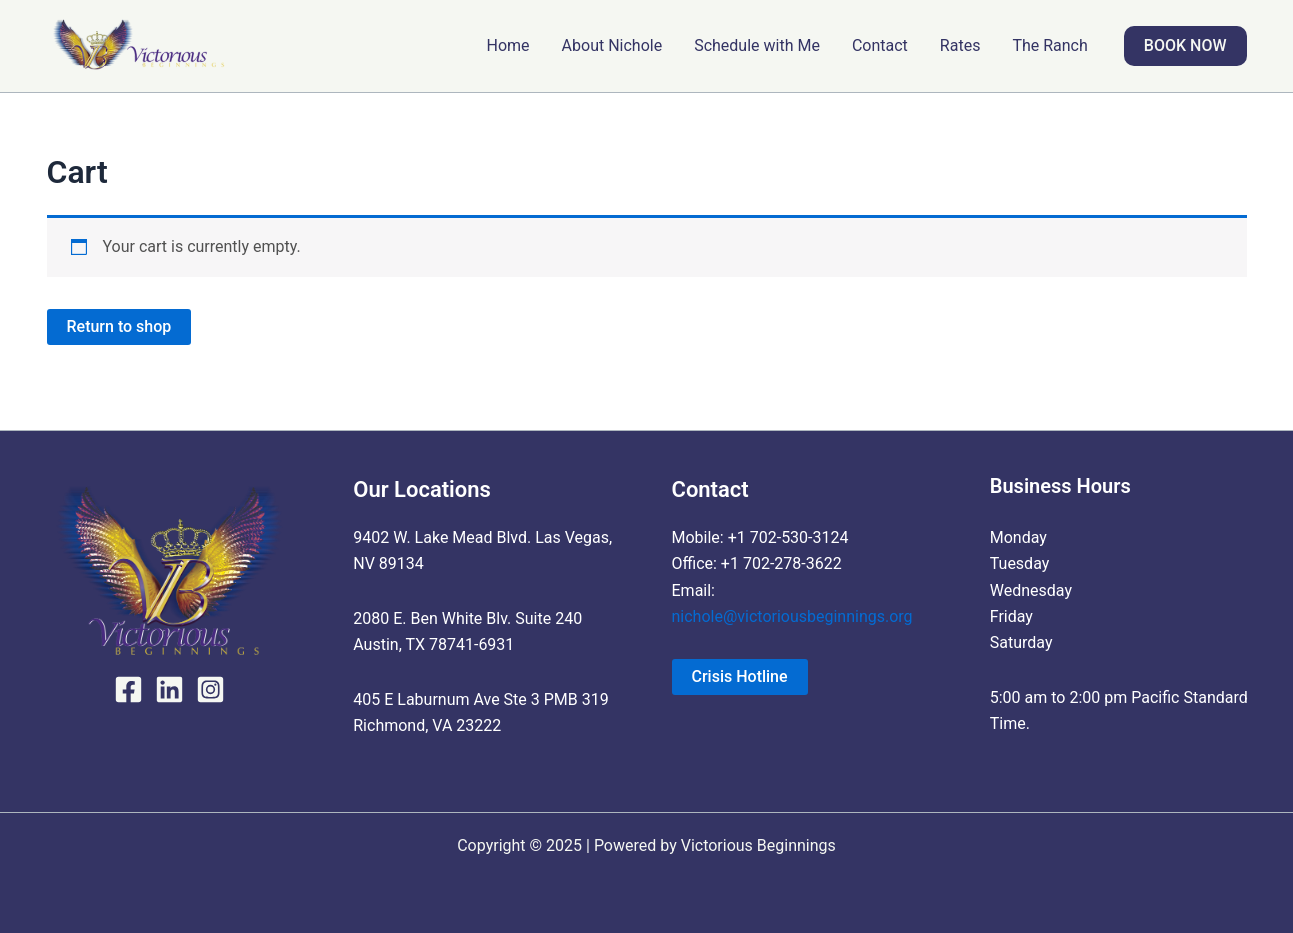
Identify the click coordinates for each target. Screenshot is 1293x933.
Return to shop (119, 326)
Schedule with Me (757, 45)
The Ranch (1049, 45)
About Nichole (612, 45)
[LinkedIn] (169, 689)
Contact (880, 45)
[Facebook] (128, 689)
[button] (1185, 46)
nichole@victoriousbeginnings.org (792, 616)
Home (508, 45)
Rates (960, 45)
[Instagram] (210, 689)
